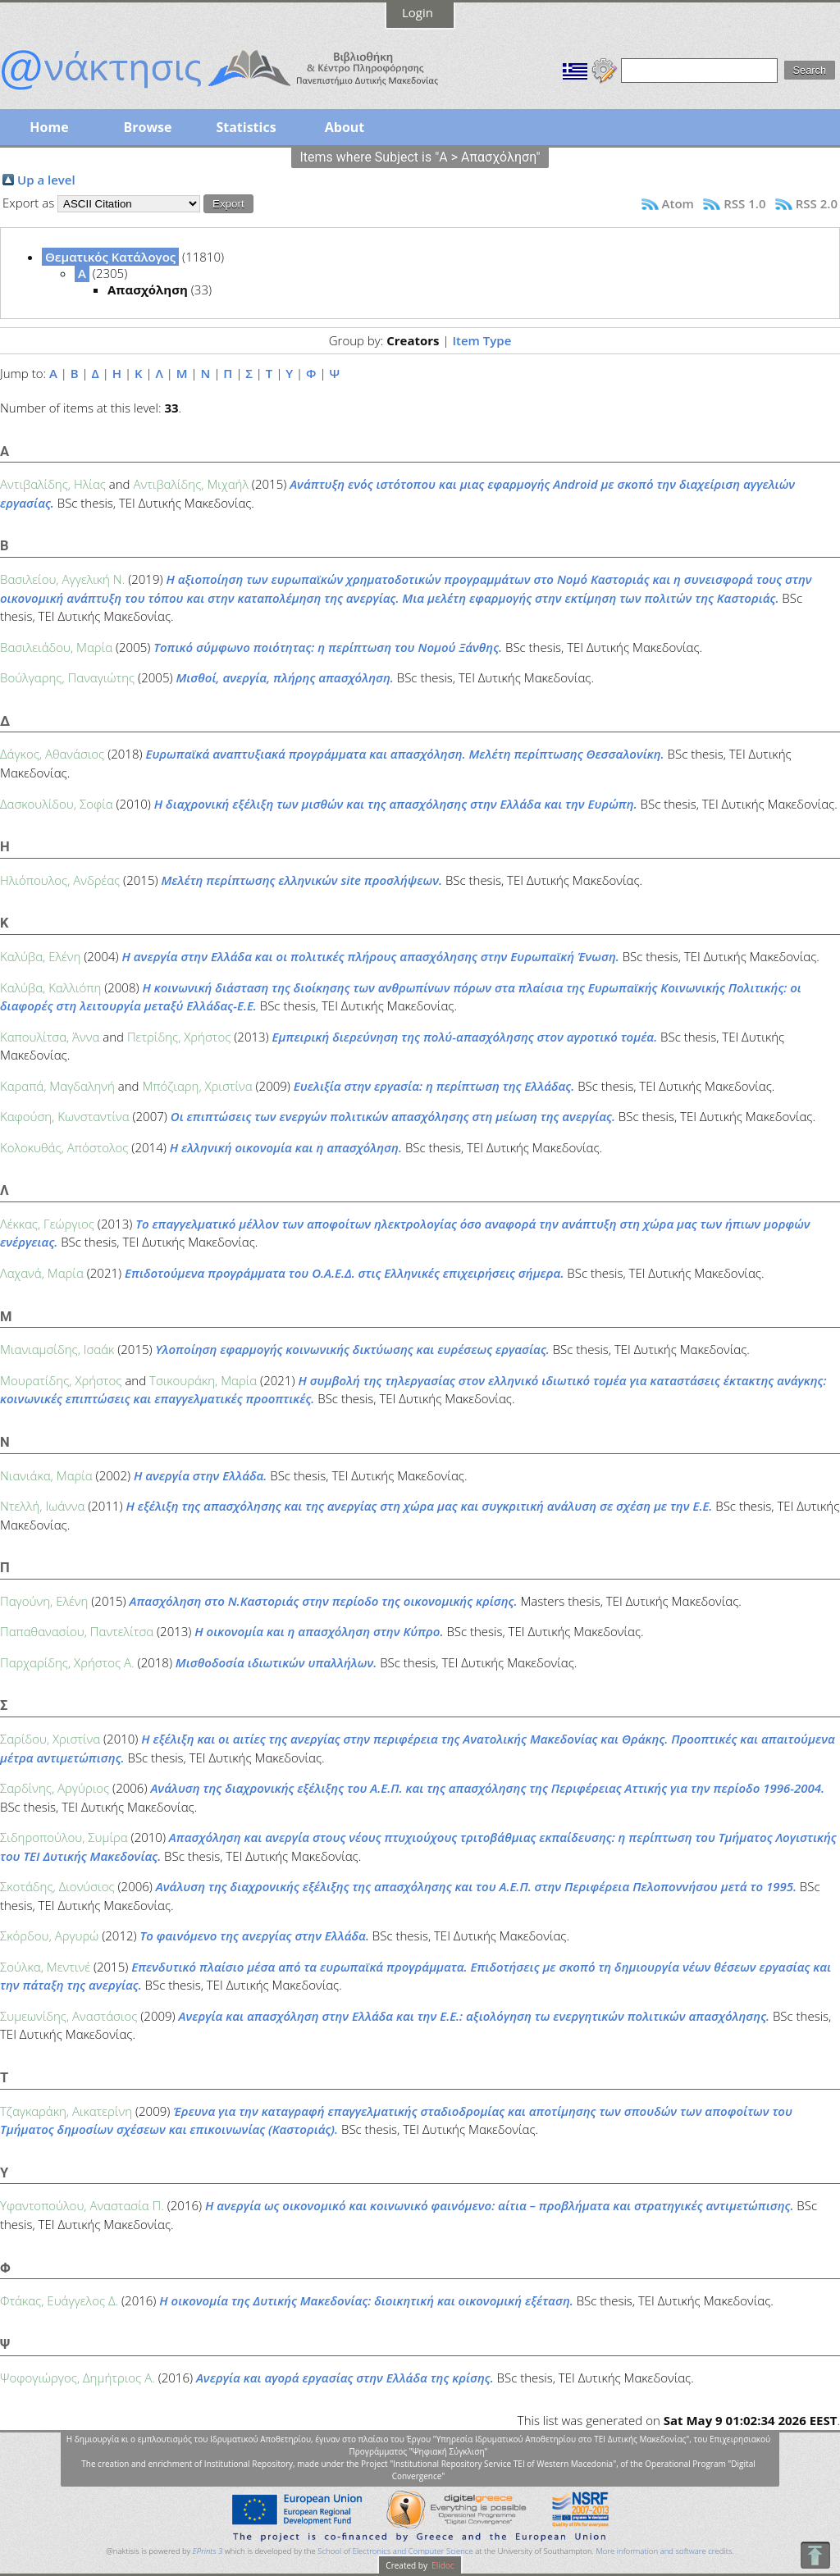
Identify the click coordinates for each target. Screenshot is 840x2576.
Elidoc (442, 2565)
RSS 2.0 (817, 203)
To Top (815, 2555)
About (345, 127)
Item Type (481, 340)
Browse (147, 127)
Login (417, 12)
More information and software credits (664, 2551)
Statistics (246, 127)
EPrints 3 (208, 2551)
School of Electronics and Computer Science (394, 2551)
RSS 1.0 (744, 203)
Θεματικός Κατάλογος (110, 256)
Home (49, 127)
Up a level (46, 179)
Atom (678, 203)
